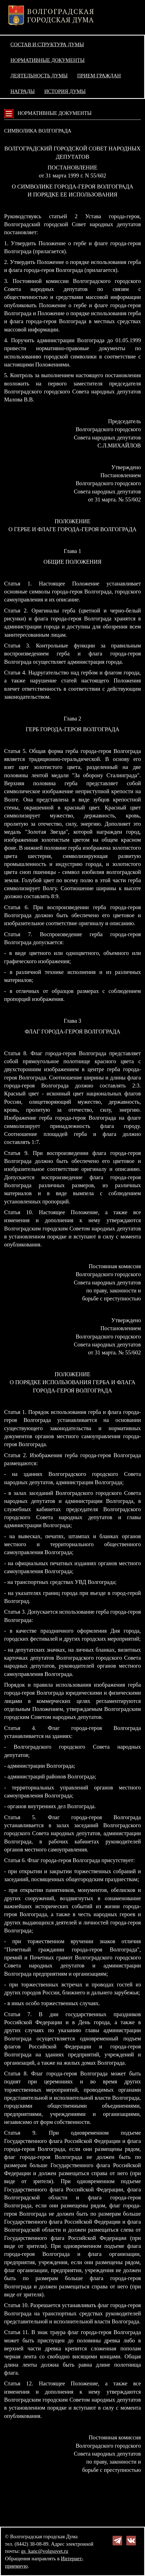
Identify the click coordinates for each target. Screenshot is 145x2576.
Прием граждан (99, 76)
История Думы (65, 91)
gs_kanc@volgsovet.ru (44, 2551)
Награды (22, 91)
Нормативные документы (47, 60)
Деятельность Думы (39, 76)
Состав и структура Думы (47, 44)
